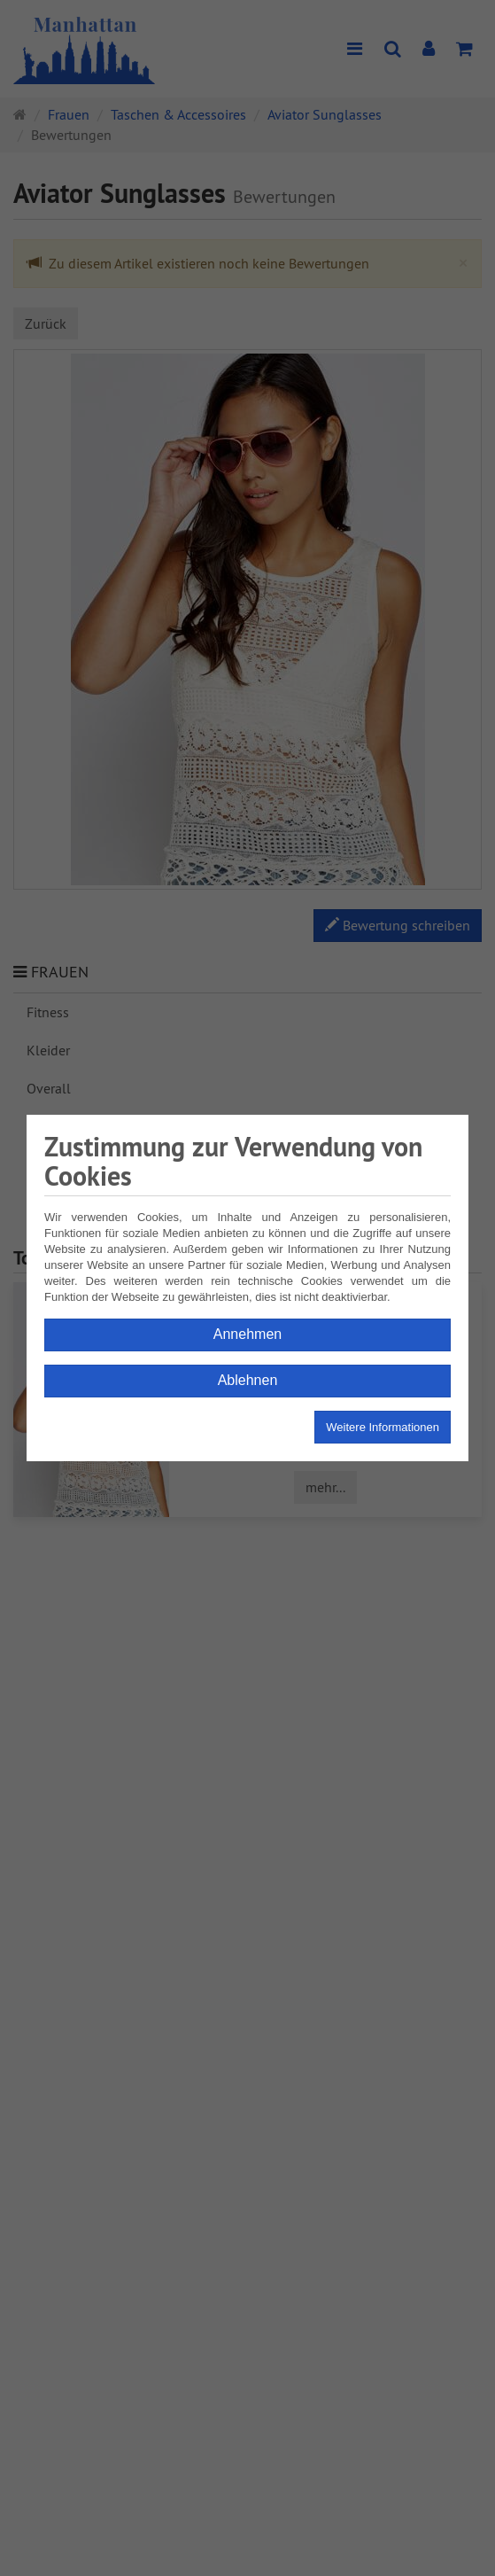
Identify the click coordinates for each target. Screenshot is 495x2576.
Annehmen (247, 1334)
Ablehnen (248, 1380)
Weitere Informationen (382, 1427)
